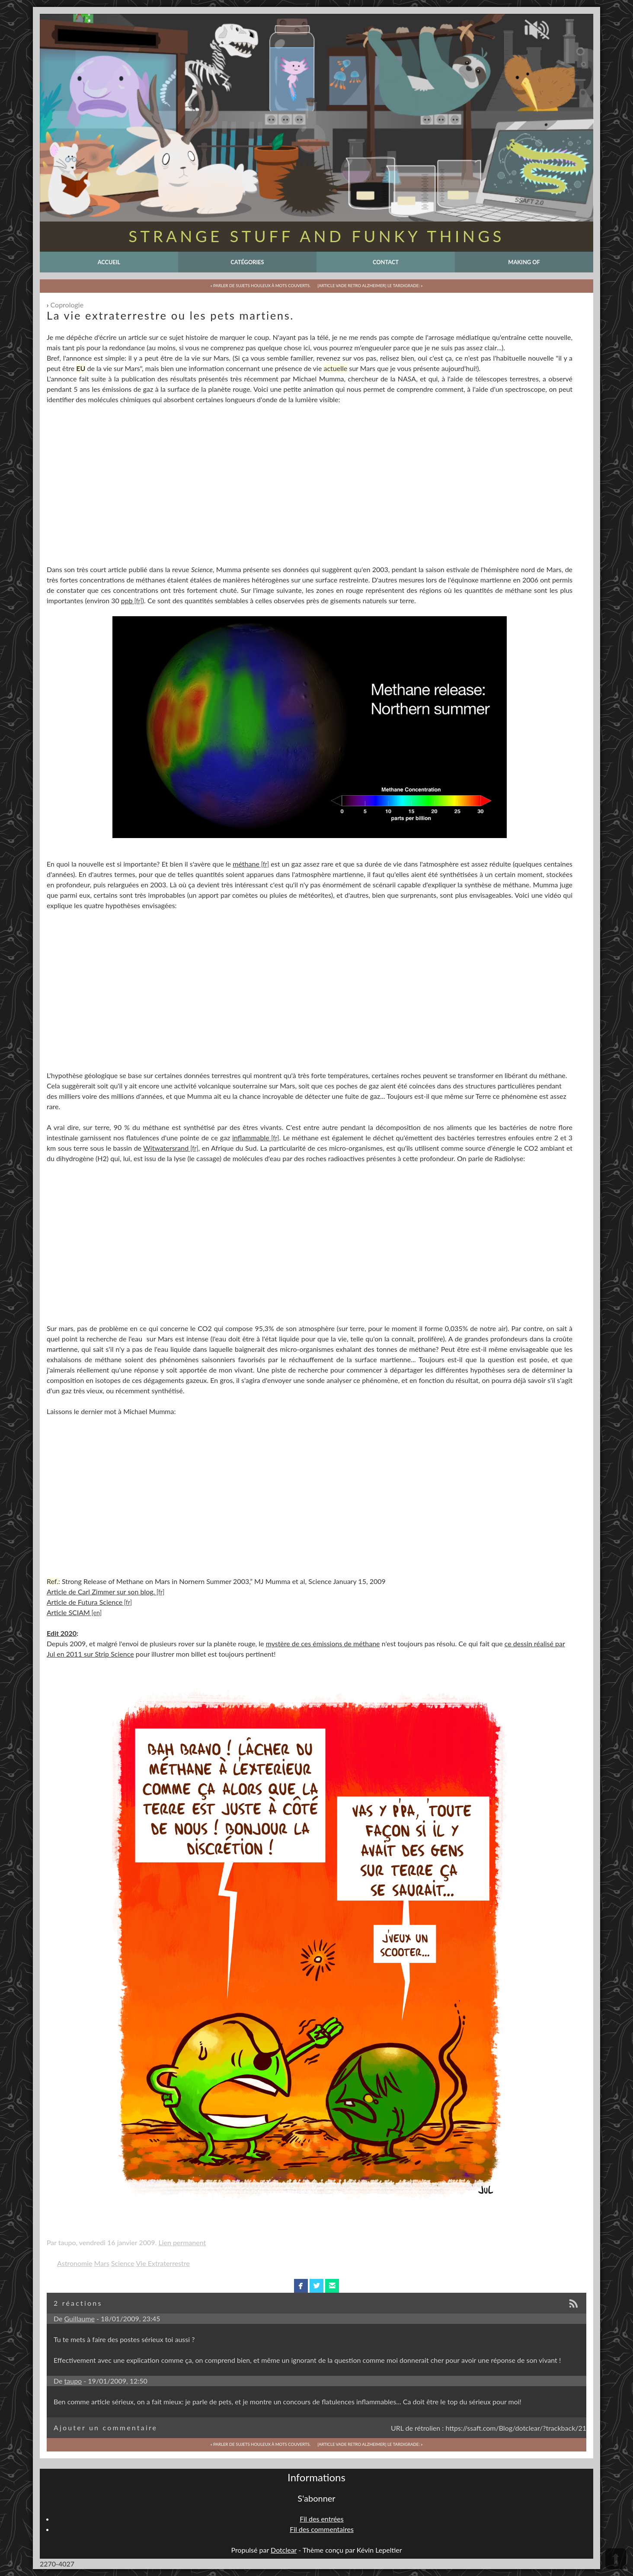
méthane (246, 864)
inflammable (250, 1137)
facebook (301, 2286)
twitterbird (317, 2286)
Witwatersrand (166, 1148)
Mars (101, 2263)
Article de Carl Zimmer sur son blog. (101, 1591)
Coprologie (67, 305)
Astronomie (75, 2263)
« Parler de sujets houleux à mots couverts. (261, 285)
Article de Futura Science (84, 1602)
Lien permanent (182, 2242)
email (332, 2286)
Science (122, 2263)
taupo (73, 2381)
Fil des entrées (321, 2519)
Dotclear (284, 2550)
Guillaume (79, 2318)
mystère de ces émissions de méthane (323, 1643)
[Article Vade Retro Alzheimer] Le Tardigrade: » (369, 285)
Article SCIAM (68, 1612)
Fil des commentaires (322, 2529)
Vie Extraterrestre (163, 2263)
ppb (127, 600)
